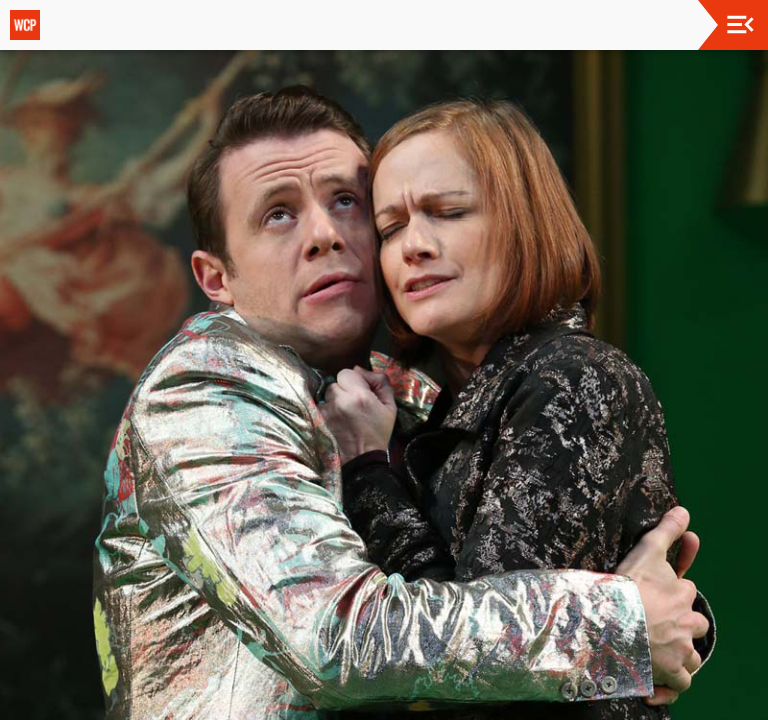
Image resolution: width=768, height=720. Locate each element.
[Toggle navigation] (740, 24)
